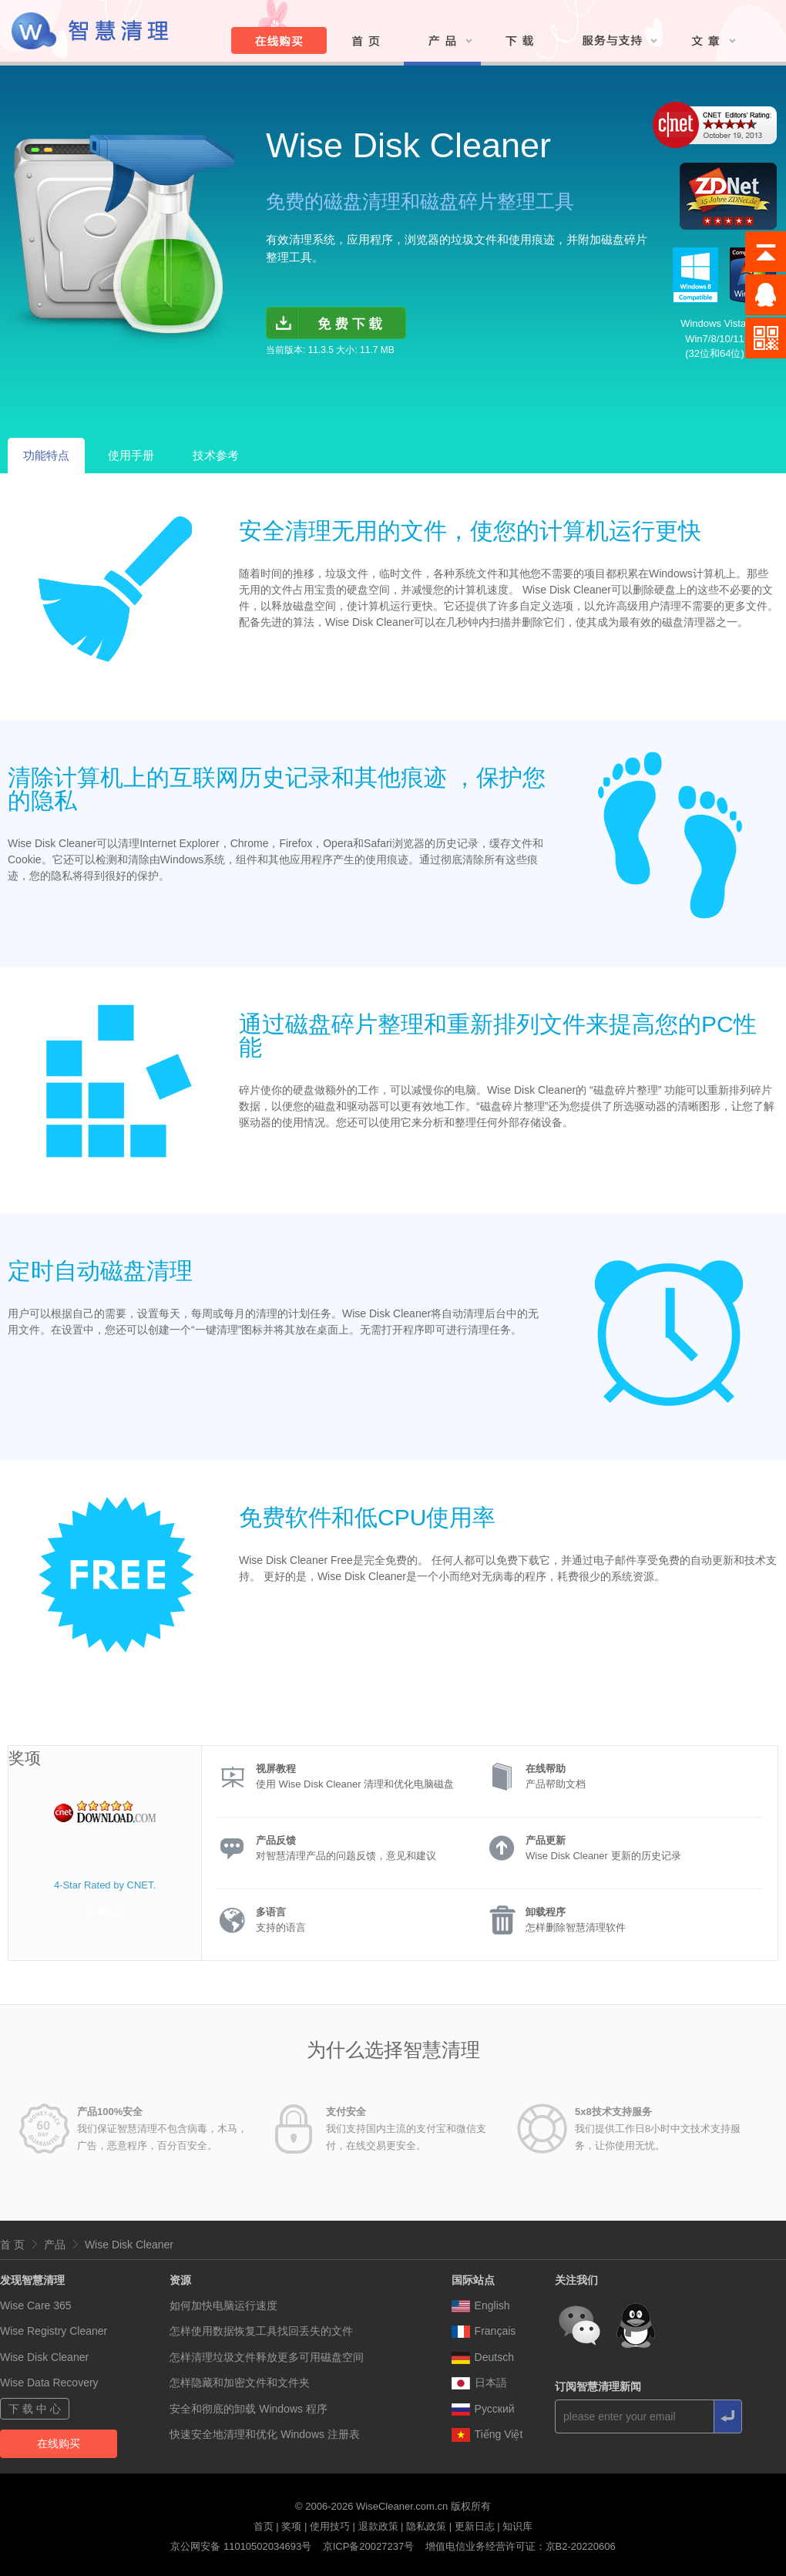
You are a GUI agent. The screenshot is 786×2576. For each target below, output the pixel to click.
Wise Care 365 (36, 2305)
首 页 (12, 2244)
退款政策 (378, 2526)
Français (484, 2331)
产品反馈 (276, 1840)
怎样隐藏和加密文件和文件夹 (240, 2382)
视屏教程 (276, 1768)
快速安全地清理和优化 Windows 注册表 (265, 2434)
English (481, 2305)
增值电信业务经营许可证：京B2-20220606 (520, 2546)
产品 (55, 2244)
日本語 (479, 2382)
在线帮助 (546, 1768)
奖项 (291, 2526)
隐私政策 (426, 2526)
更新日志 (475, 2526)
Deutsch (483, 2357)
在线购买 (58, 2443)
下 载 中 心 (34, 2409)
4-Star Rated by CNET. (105, 1885)
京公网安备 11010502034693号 (240, 2546)
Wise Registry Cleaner (53, 2331)
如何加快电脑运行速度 (223, 2305)
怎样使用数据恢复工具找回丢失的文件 (261, 2331)
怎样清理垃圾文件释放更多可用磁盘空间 (267, 2357)
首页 (264, 2526)
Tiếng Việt (487, 2434)
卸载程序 (546, 1912)
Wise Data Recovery (49, 2382)
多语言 (271, 1912)
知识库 (517, 2526)
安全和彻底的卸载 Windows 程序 (249, 2409)
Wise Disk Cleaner (129, 2244)
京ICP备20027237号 (369, 2546)
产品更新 (546, 1840)
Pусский (483, 2409)
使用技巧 (330, 2526)
